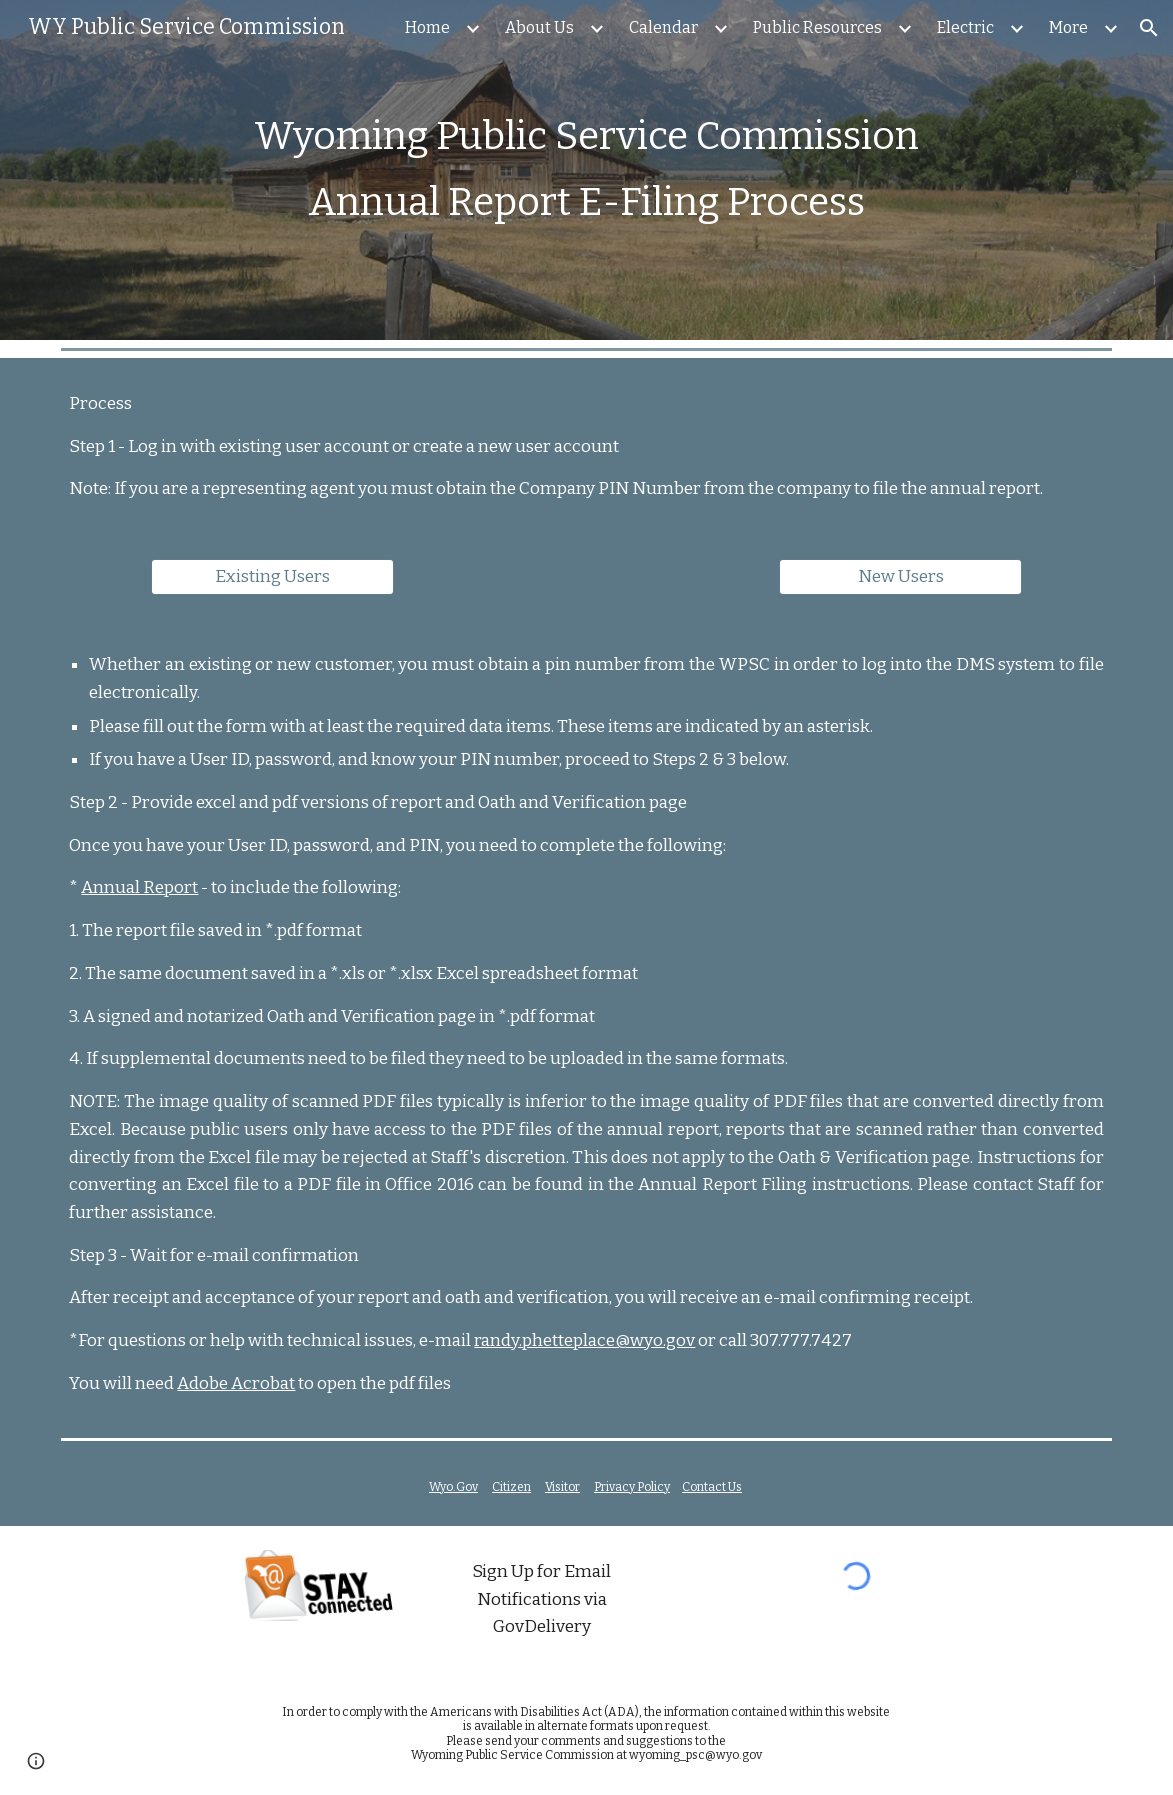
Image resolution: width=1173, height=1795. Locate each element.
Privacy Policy (632, 1487)
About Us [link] (539, 27)
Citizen (511, 1487)
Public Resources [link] (817, 27)
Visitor (562, 1487)
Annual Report (139, 887)
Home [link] (427, 27)
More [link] (1068, 27)
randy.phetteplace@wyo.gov (584, 1340)
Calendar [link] (663, 27)
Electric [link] (965, 27)
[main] (586, 169)
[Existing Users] (272, 577)
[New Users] (900, 577)
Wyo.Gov (453, 1487)
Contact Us (712, 1487)
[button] (1149, 28)
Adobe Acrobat (236, 1383)
